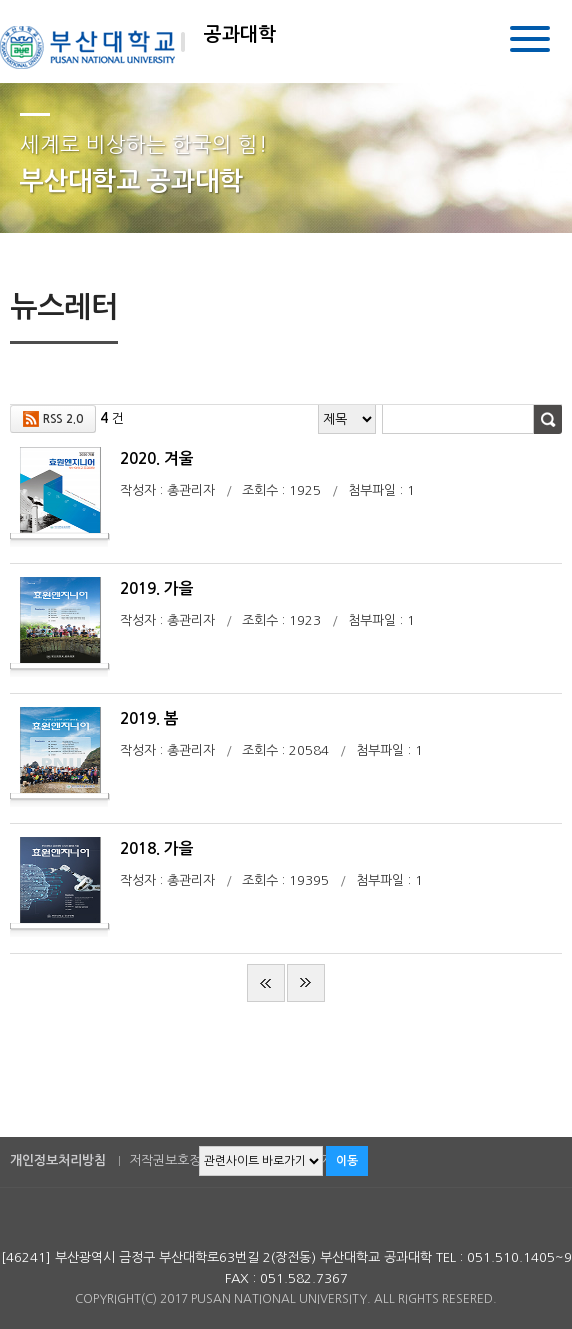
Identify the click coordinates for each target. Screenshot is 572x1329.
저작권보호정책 (171, 1160)
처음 (266, 983)
